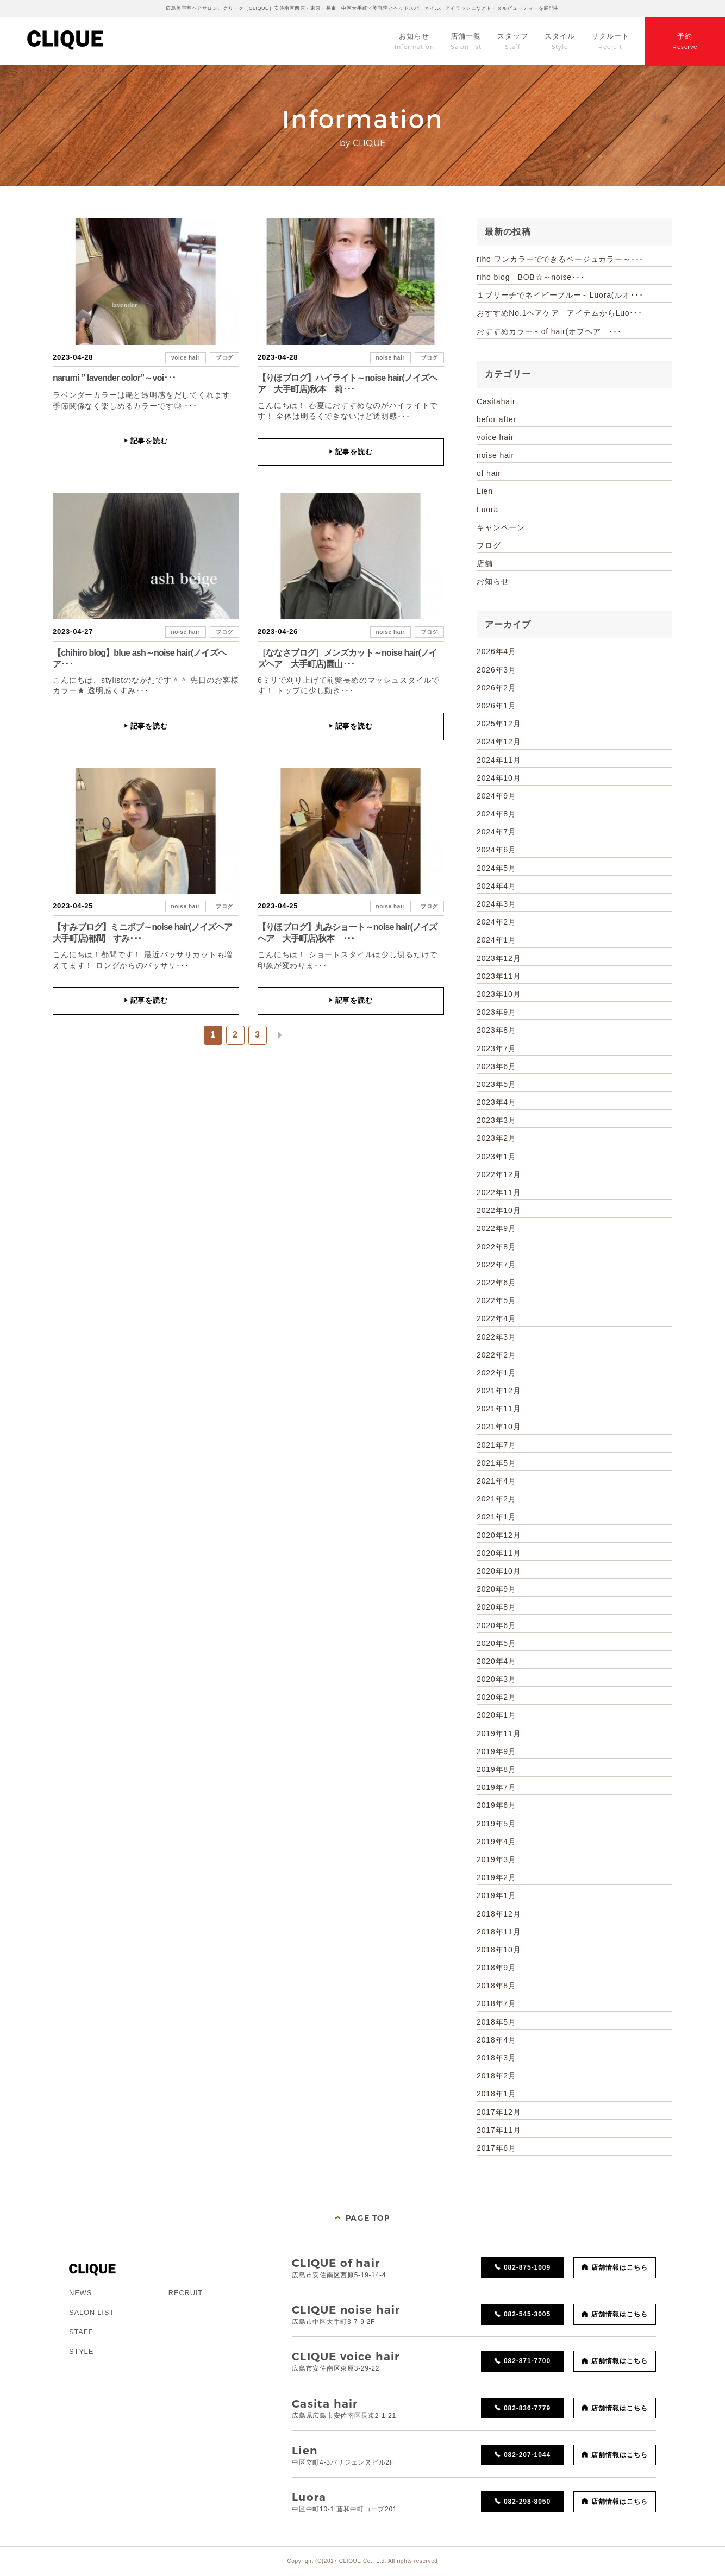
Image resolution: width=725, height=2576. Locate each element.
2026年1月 (496, 705)
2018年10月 (499, 1949)
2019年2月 (496, 1877)
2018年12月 (499, 1913)
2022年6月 (496, 1282)
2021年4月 (496, 1481)
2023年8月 (496, 1030)
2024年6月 (496, 849)
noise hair (390, 358)
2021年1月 (496, 1516)
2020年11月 (499, 1553)
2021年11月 (499, 1408)
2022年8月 (496, 1246)
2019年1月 (496, 1895)
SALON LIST (91, 2312)
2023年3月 (496, 1120)
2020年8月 (496, 1607)
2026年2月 (496, 687)
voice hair (185, 358)
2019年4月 (496, 1841)
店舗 (485, 563)
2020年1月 (496, 1715)
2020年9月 (496, 1589)
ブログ (224, 358)
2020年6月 (496, 1625)
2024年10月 (499, 778)
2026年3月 (496, 669)
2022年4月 (496, 1318)
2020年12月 (499, 1535)
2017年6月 (496, 2148)
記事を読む (145, 441)
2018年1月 (496, 2093)
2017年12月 (499, 2112)
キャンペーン (501, 527)
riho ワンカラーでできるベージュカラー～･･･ (560, 259)
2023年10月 (499, 994)
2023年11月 (499, 976)
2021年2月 (496, 1498)
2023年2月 (496, 1138)
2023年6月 (496, 1066)
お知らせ (493, 581)
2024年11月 (499, 760)
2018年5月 (496, 2022)
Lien (485, 491)
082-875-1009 (527, 2267)
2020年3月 (496, 1679)
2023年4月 (496, 1102)
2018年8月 (496, 1985)
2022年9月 (496, 1228)
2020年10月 (499, 1571)
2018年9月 (496, 1967)
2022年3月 (496, 1337)
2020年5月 (496, 1643)
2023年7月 (496, 1048)
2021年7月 (496, 1445)
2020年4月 (496, 1661)
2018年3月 (496, 2057)
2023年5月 (496, 1084)
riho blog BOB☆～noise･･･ (530, 277)
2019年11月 (499, 1733)
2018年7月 (496, 2003)
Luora (487, 509)
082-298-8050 (527, 2501)
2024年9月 (496, 795)
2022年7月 (496, 1264)
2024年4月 (496, 886)
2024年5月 (496, 868)
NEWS (80, 2293)
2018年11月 (499, 1931)
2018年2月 (496, 2075)
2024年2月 (496, 922)
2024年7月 (496, 831)
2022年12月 (499, 1174)
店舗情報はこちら (619, 2267)
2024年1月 (496, 939)
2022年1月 (496, 1372)
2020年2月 (496, 1697)
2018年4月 (496, 2039)
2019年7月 (496, 1787)
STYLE (81, 2351)
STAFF (81, 2332)
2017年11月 (499, 2130)
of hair (489, 473)
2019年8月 (496, 1769)
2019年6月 (496, 1805)
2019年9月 (496, 1751)
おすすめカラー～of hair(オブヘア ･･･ (549, 331)
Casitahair (496, 401)
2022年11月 (499, 1192)
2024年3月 (496, 904)
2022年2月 (496, 1354)
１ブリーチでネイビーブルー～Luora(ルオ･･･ (560, 295)
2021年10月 (499, 1426)
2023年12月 (499, 958)
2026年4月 (496, 651)
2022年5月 (496, 1300)
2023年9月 (496, 1012)
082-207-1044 (527, 2455)
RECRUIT (185, 2293)
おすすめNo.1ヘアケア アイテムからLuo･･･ (559, 313)
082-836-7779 (527, 2408)
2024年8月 (496, 813)
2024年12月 (499, 741)
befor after (496, 419)
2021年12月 (499, 1390)
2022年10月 (499, 1210)
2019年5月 (496, 1823)
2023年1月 (496, 1156)
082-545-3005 (527, 2314)
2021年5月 (496, 1463)
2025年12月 (499, 723)
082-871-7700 (527, 2361)
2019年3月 (496, 1859)
